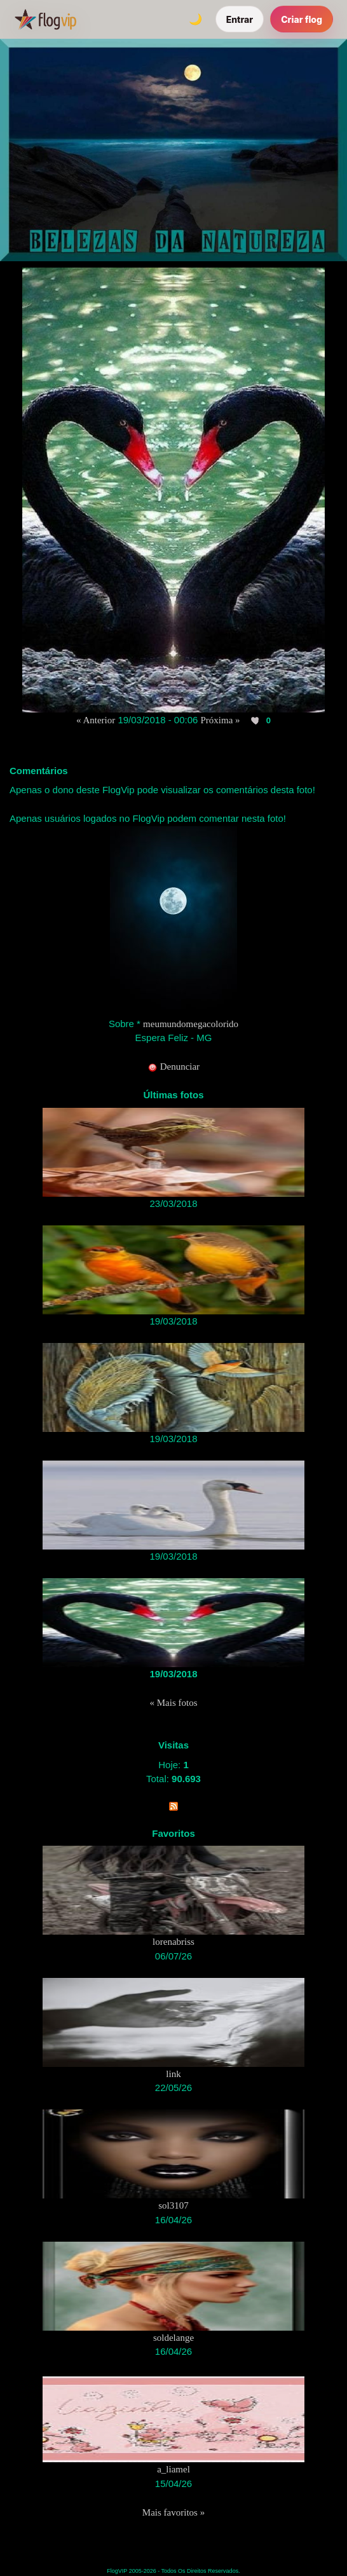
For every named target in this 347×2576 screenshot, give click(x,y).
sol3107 (173, 2205)
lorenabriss (173, 1942)
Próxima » (220, 720)
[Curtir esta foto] (256, 720)
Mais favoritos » (173, 2512)
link (173, 2074)
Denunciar (173, 1066)
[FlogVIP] (45, 19)
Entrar (240, 19)
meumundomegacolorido (190, 1024)
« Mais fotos (174, 1703)
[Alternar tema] (195, 19)
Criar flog (301, 19)
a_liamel (173, 2469)
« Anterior (95, 720)
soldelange (173, 2338)
